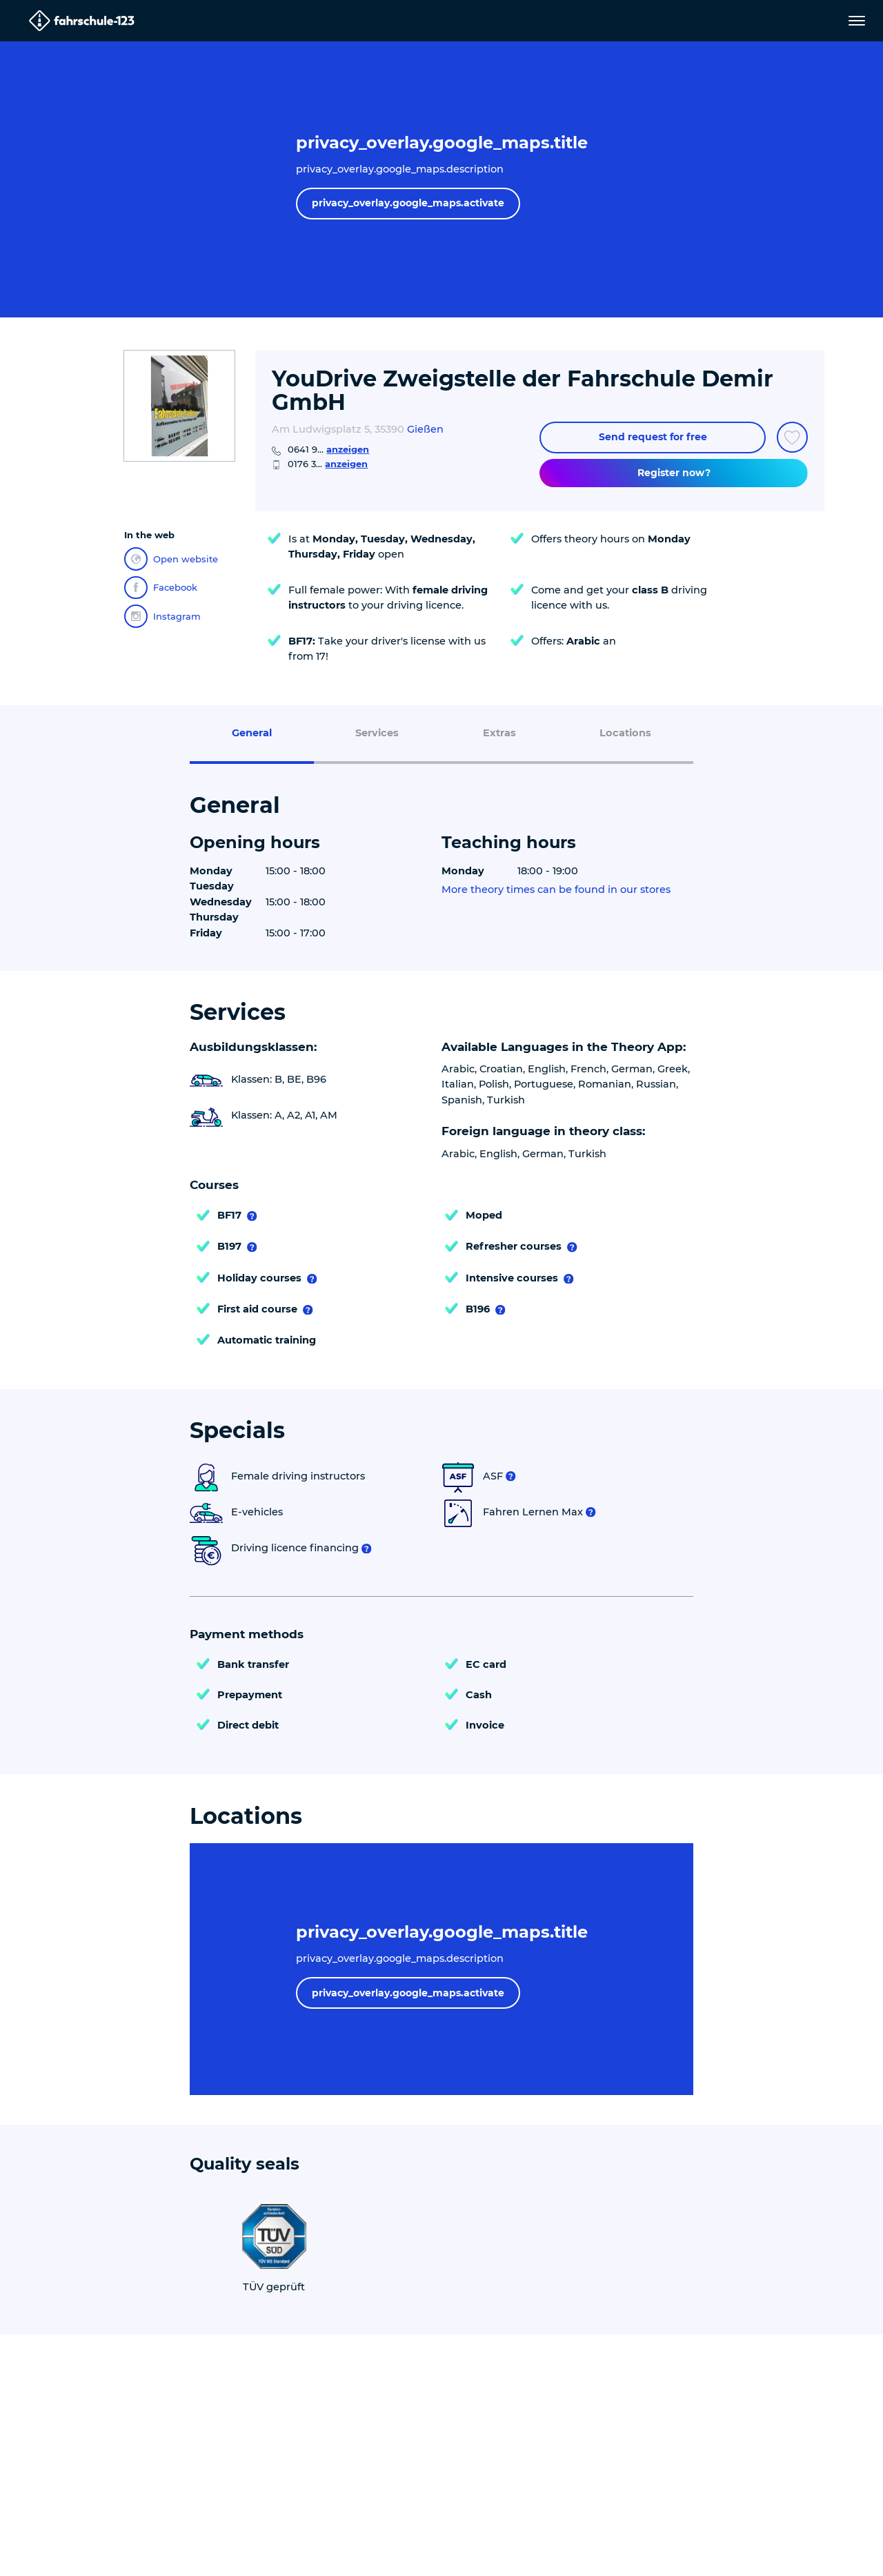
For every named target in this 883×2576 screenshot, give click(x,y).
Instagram (162, 616)
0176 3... (328, 463)
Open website (171, 559)
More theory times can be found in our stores (556, 890)
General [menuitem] (252, 733)
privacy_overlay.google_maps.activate (408, 203)
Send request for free (653, 437)
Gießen (425, 429)
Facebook (160, 588)
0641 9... (328, 449)
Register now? (674, 472)
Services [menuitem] (377, 733)
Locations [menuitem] (625, 733)
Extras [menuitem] (499, 733)
